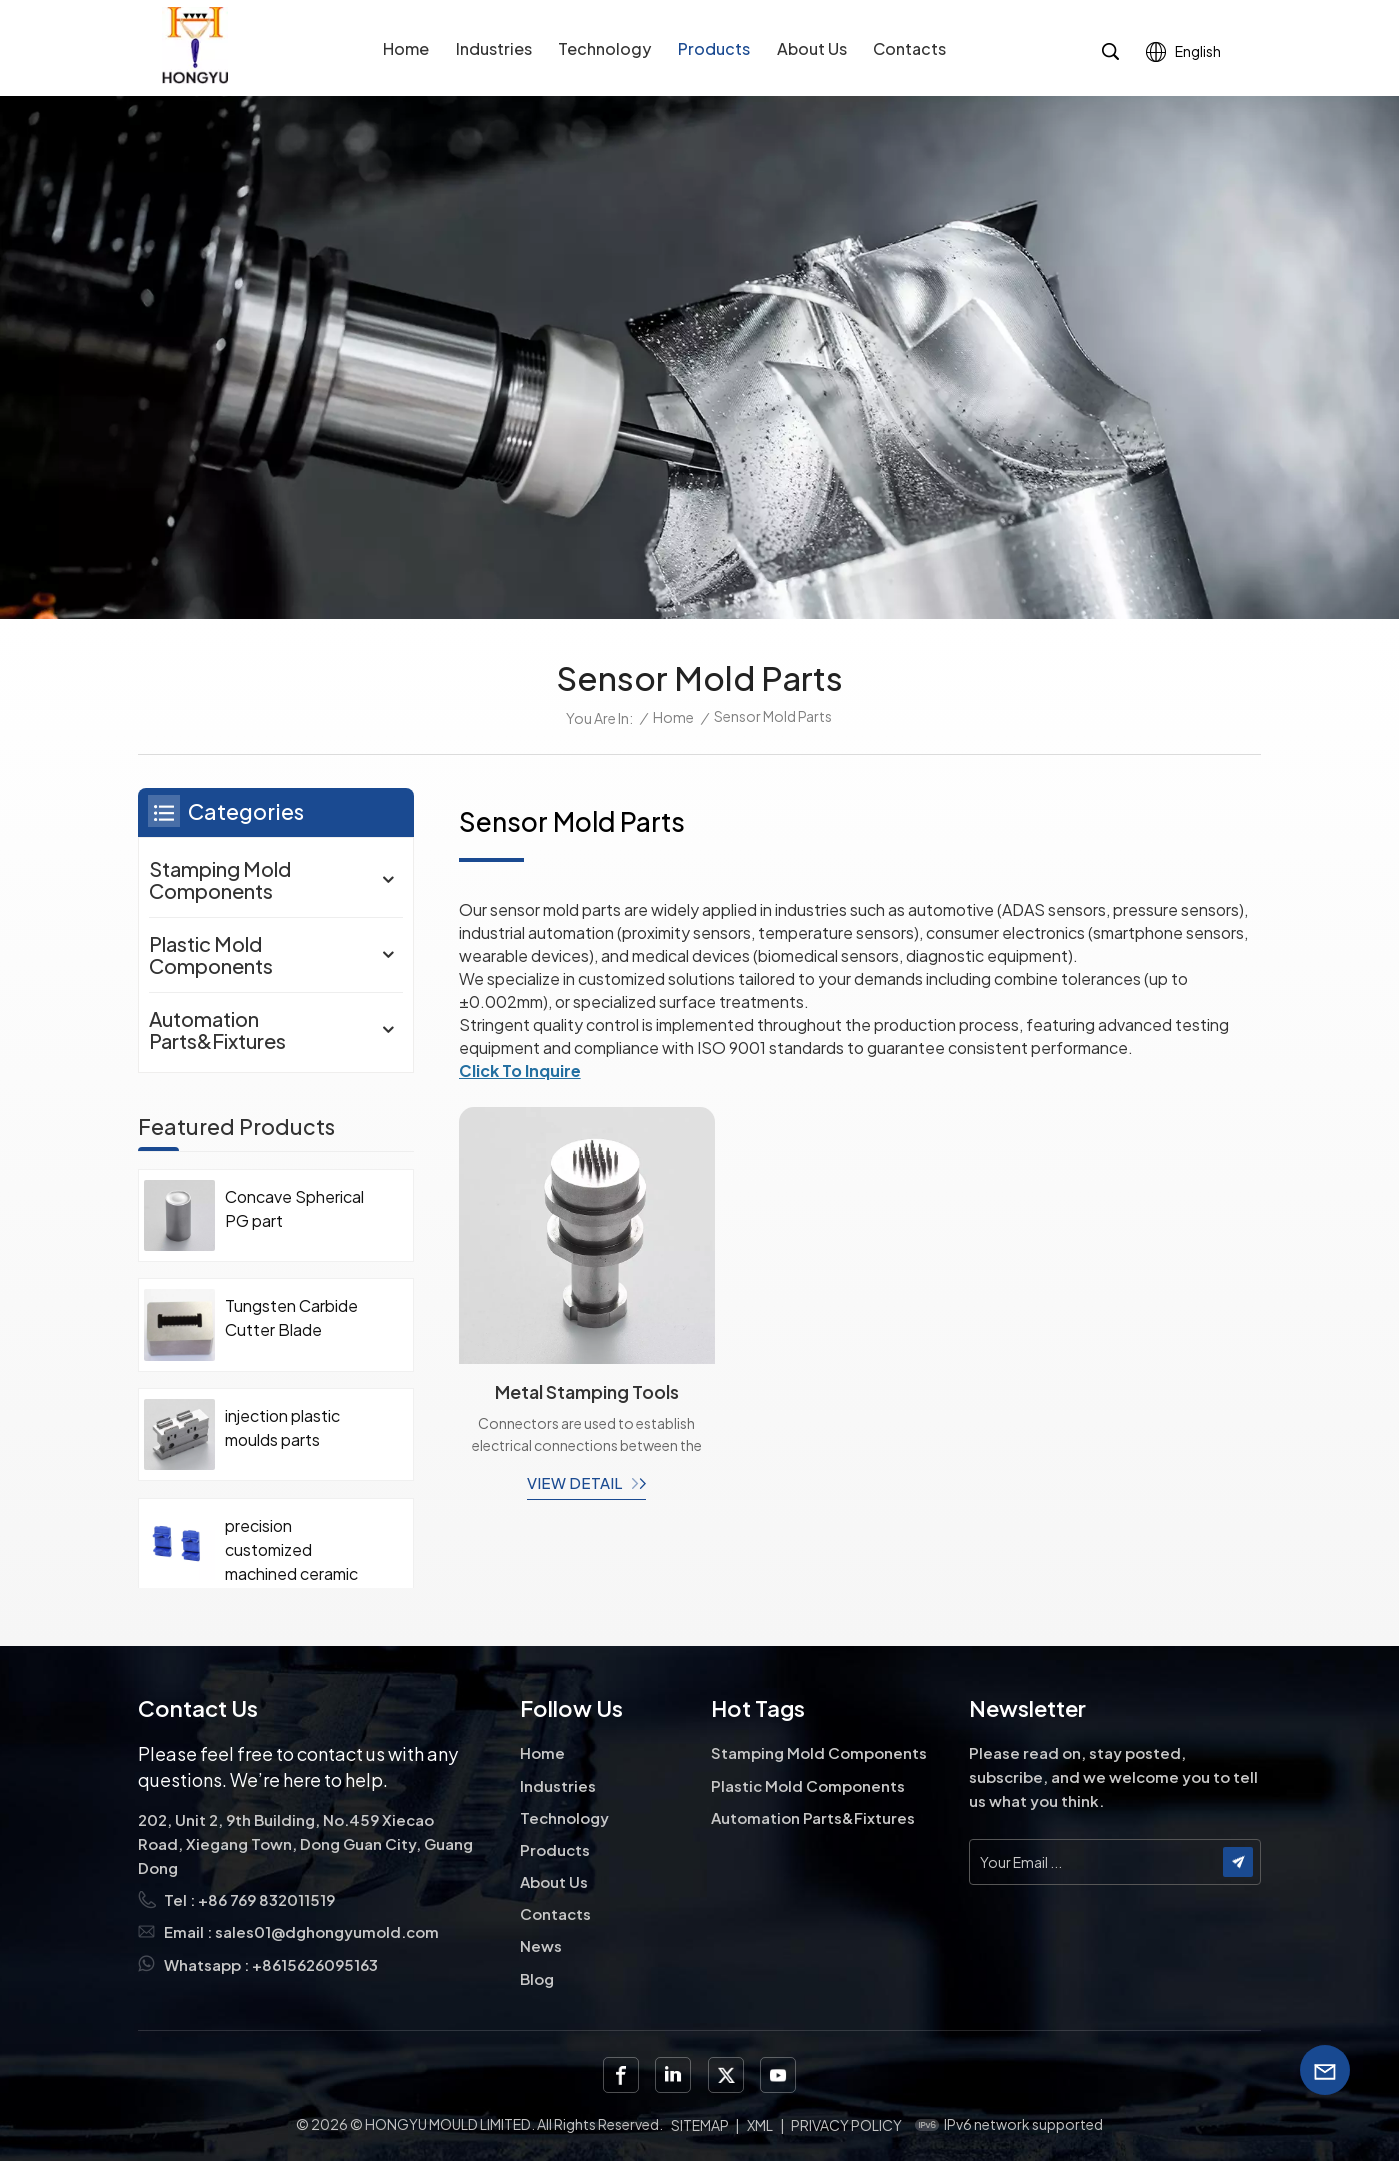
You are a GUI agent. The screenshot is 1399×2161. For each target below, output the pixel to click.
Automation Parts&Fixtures (217, 1029)
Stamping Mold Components (220, 879)
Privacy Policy (846, 2125)
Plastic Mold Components (211, 954)
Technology (604, 48)
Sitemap (700, 2125)
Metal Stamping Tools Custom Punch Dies (587, 1392)
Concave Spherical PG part (294, 1208)
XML (760, 2125)
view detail (574, 1482)
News (541, 1945)
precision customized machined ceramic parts (291, 1550)
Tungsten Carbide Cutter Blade (291, 1317)
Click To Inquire (520, 1070)
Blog (537, 1978)
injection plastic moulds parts (282, 1427)
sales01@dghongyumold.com (327, 1931)
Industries (494, 48)
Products (714, 48)
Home (406, 48)
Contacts (909, 48)
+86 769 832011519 (266, 1899)
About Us (812, 48)
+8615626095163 (315, 1964)
